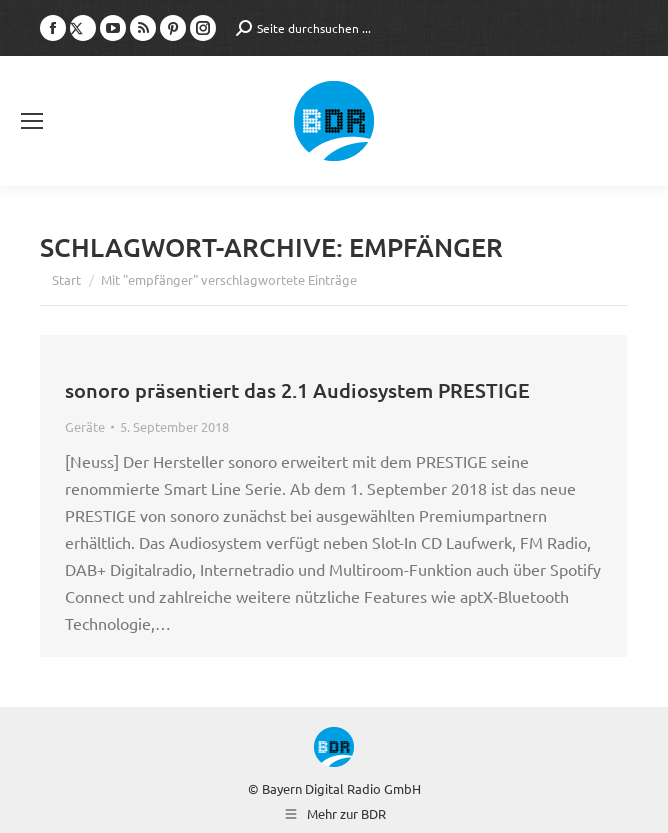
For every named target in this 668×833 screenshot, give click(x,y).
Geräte (85, 426)
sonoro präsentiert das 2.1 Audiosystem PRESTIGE (297, 390)
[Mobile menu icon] (32, 121)
